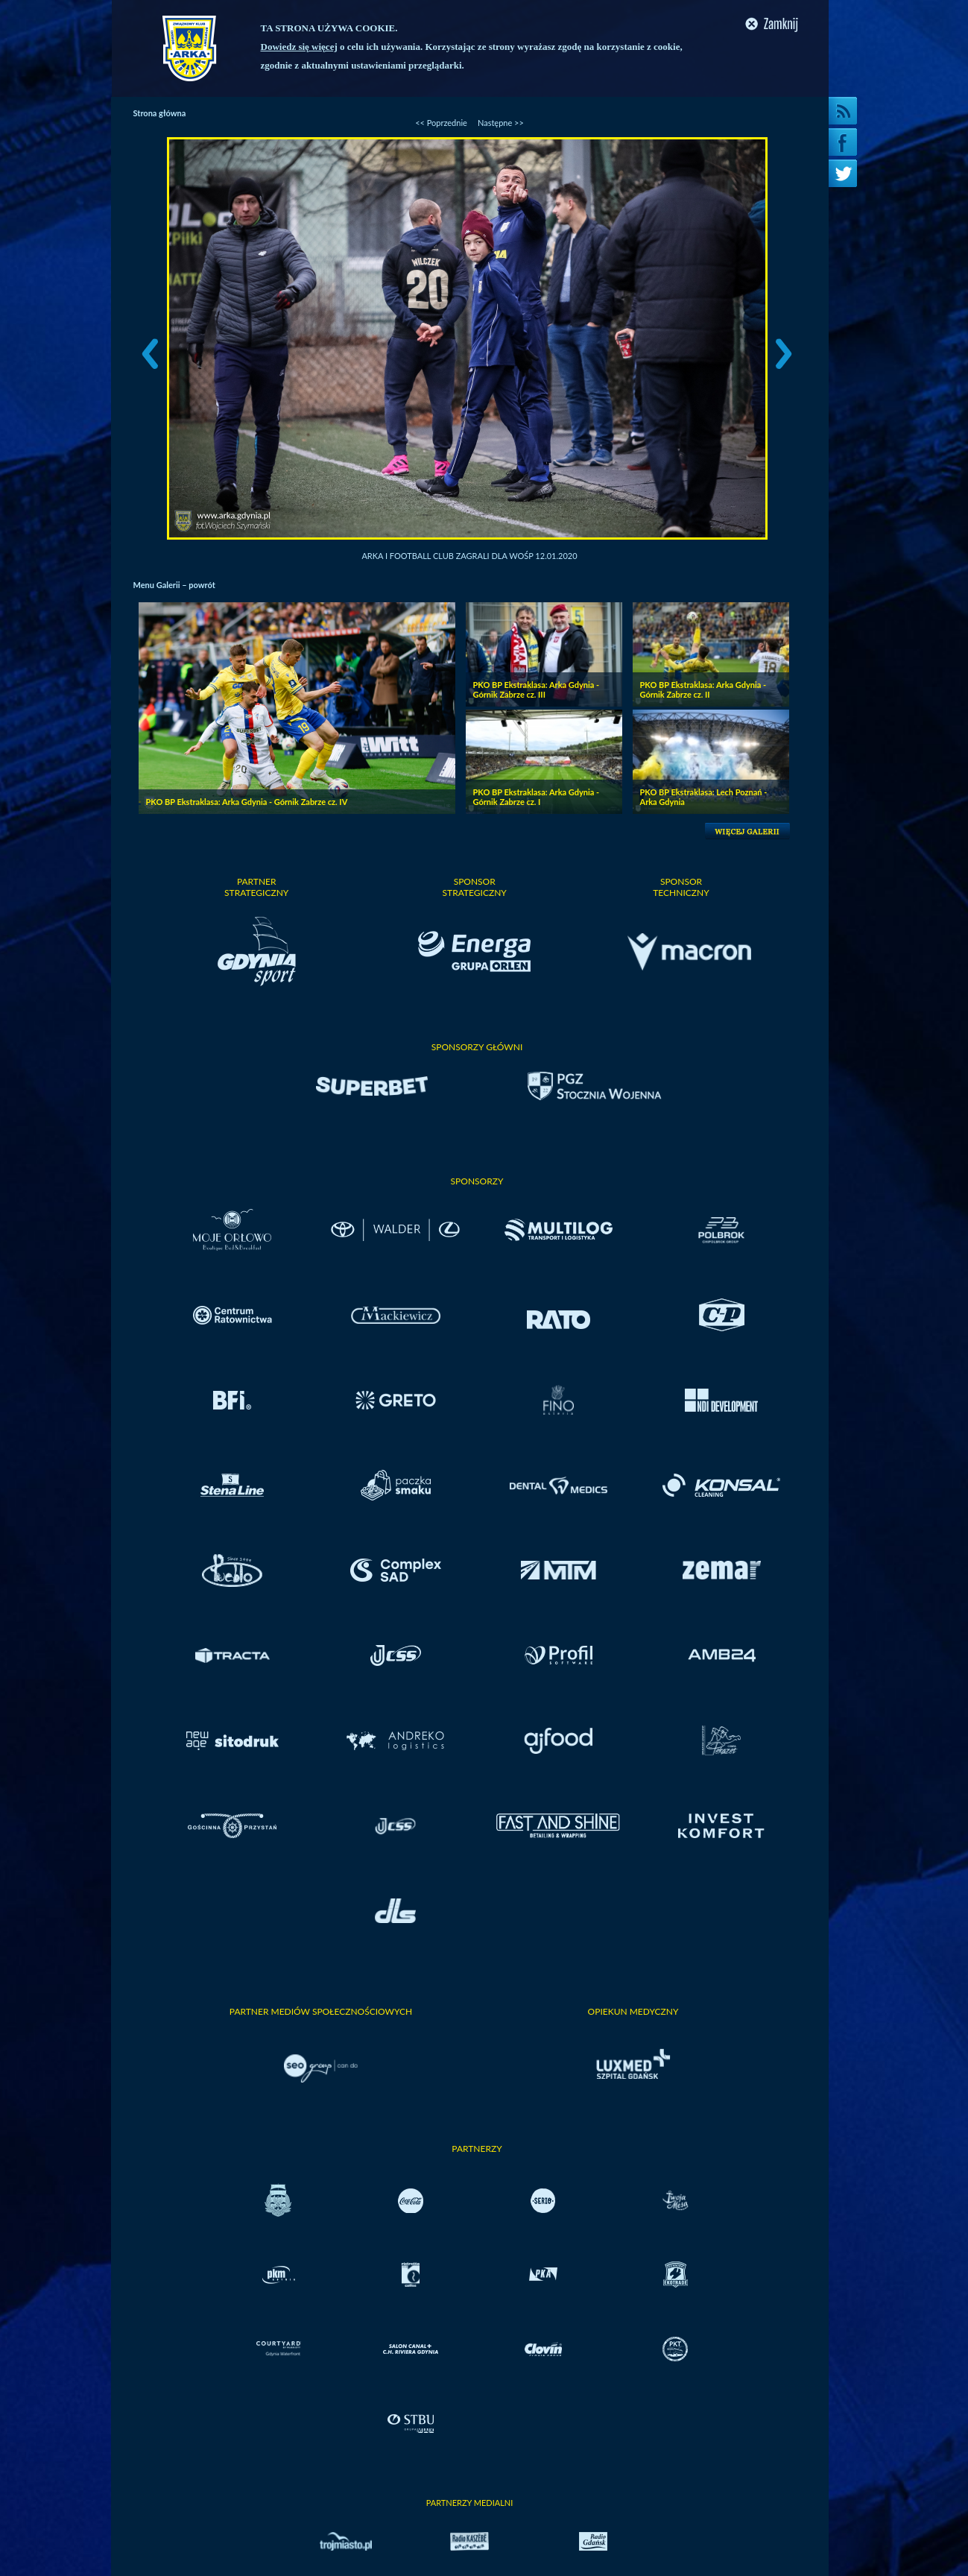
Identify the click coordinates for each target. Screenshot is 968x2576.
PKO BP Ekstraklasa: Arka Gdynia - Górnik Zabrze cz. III (536, 689)
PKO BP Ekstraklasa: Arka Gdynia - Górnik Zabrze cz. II (703, 689)
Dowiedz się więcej (299, 46)
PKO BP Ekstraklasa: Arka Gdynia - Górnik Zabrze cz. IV (247, 801)
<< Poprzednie (441, 122)
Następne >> (501, 122)
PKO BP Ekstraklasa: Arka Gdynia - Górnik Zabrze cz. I (536, 796)
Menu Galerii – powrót (174, 585)
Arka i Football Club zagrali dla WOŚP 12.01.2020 (469, 556)
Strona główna (159, 113)
